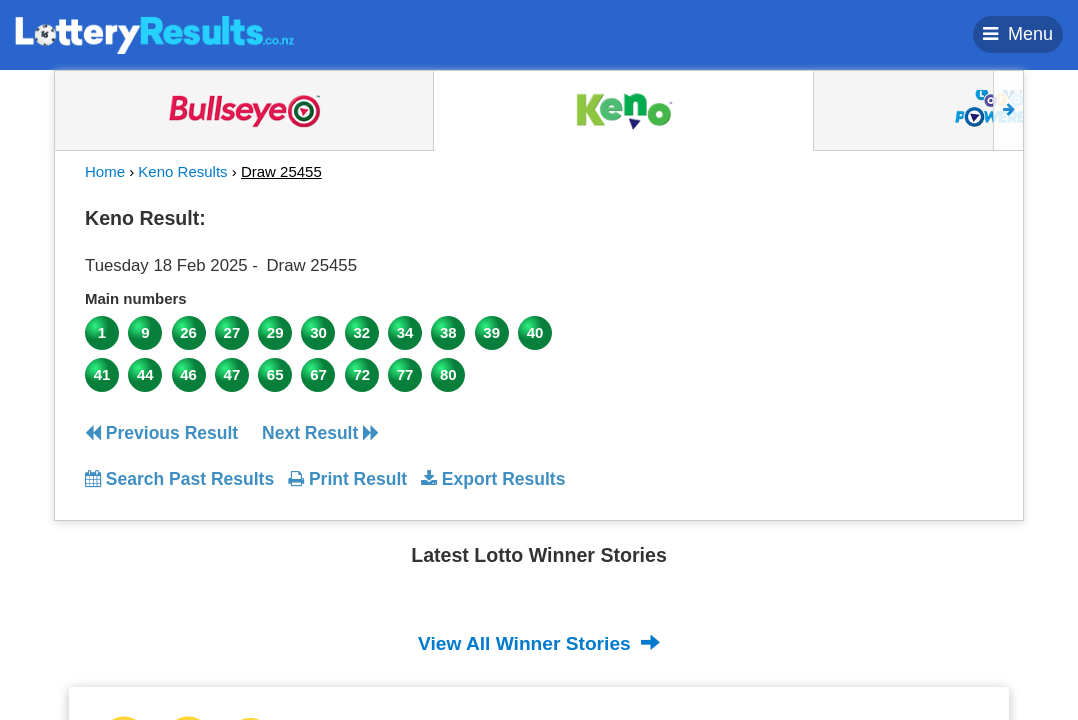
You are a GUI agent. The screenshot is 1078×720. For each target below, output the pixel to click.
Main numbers (136, 298)
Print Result (347, 479)
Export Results (493, 479)
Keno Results (182, 171)
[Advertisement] (878, 324)
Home (105, 171)
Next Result (320, 433)
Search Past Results (179, 479)
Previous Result (161, 433)
